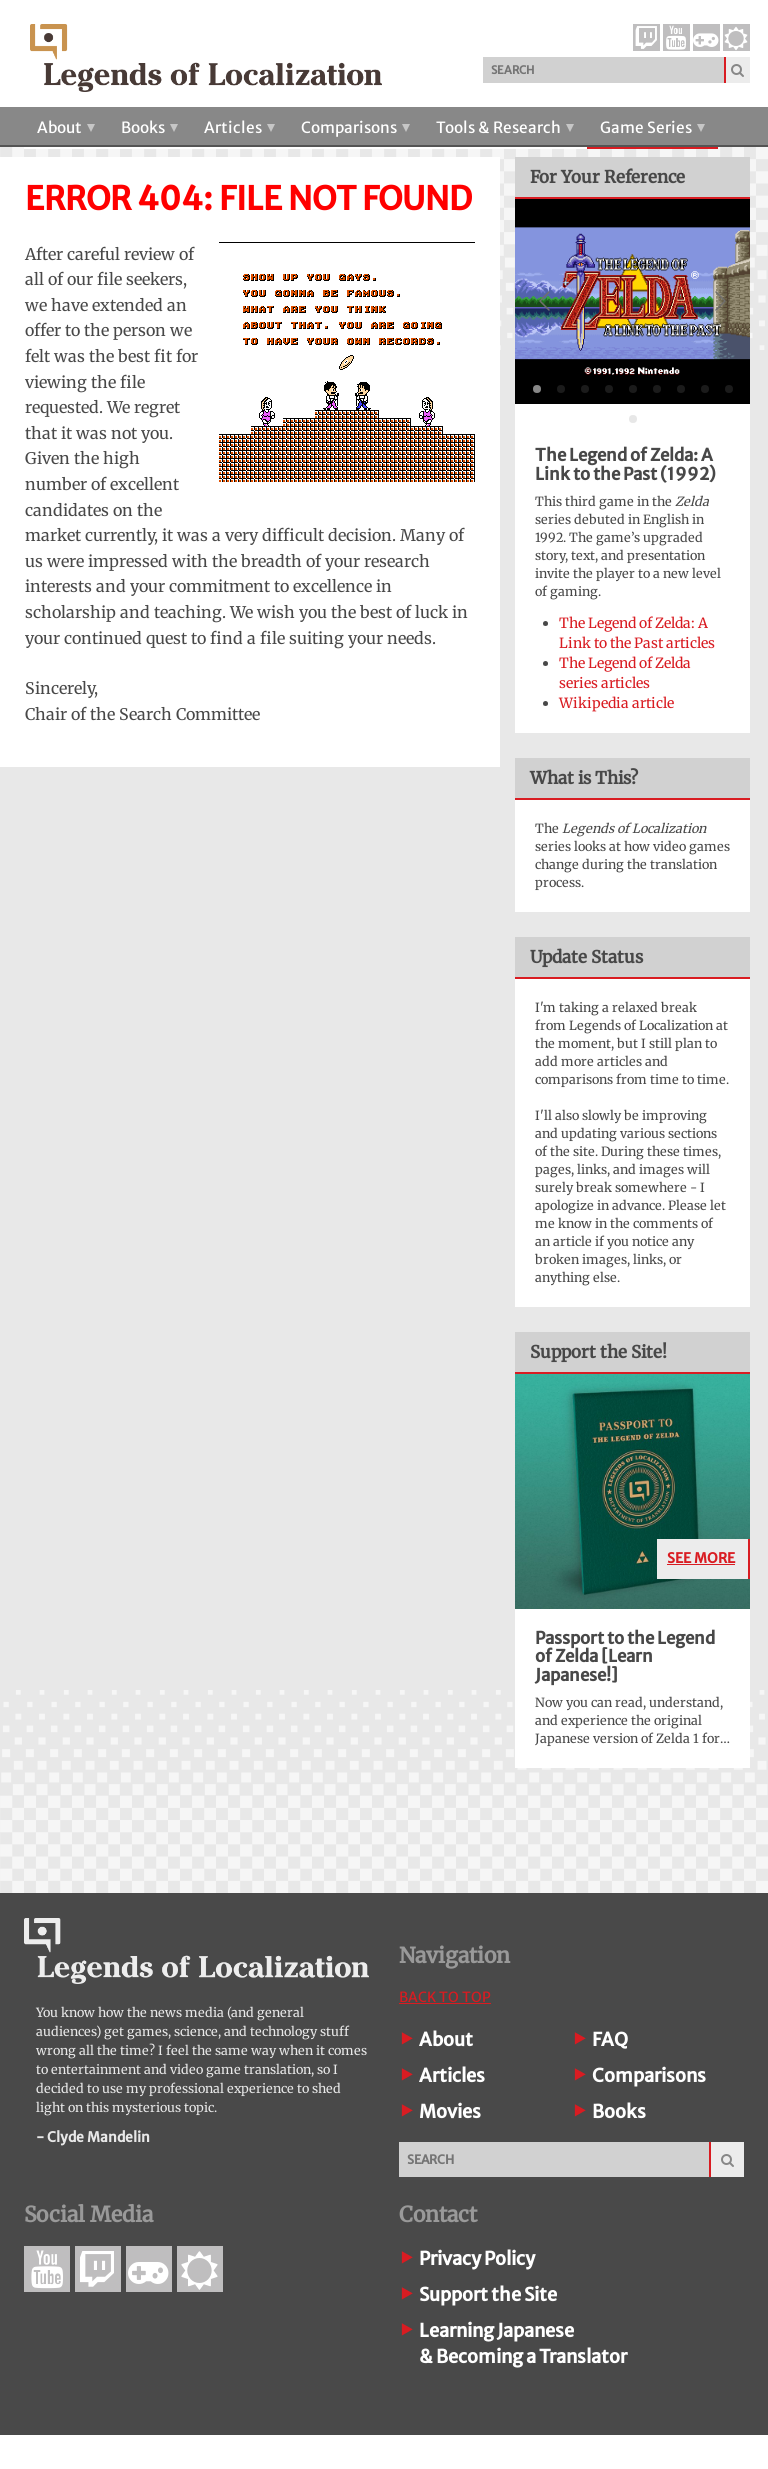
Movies (450, 2111)
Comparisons (355, 127)
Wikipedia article (616, 703)
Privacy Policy (477, 2258)
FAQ (610, 2039)
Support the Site (488, 2294)
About (66, 127)
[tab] (537, 389)
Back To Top (445, 1997)
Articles (239, 127)
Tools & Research (505, 127)
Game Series (652, 127)
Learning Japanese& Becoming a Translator (523, 2343)
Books (149, 127)
